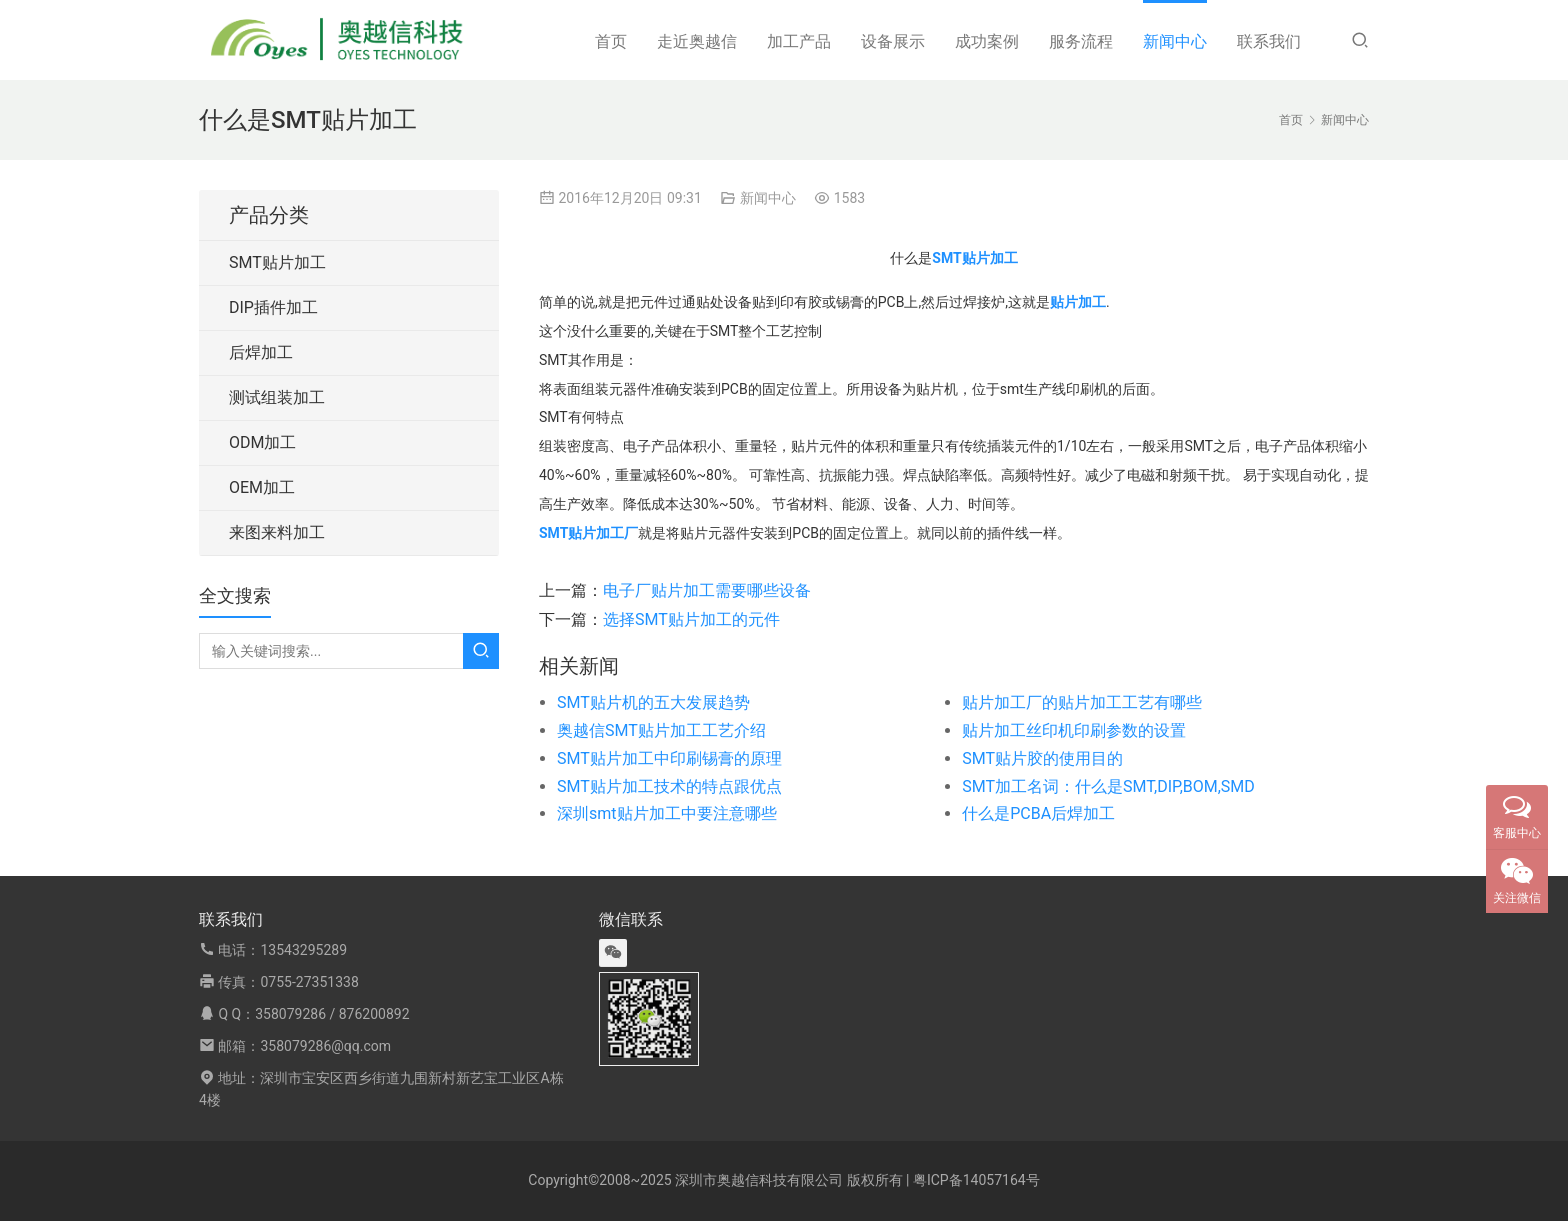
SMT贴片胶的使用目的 (1042, 758)
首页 (611, 41)
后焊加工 (261, 352)
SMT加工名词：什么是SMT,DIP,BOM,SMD (1108, 786)
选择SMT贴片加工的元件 (691, 619)
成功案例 (987, 41)
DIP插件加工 (273, 307)
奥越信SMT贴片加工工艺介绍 (661, 730)
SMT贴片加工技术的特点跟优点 (669, 786)
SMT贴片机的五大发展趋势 (653, 702)
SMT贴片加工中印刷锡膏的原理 (669, 758)
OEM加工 (262, 487)
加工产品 (799, 41)
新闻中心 (1175, 41)
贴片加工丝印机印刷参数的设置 (1074, 730)
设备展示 (893, 41)
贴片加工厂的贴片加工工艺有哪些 (1082, 702)
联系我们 (1269, 41)
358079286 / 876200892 (332, 1014)
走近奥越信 (697, 41)
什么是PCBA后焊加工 (1038, 813)
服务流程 (1081, 41)
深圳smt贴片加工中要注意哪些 (667, 813)
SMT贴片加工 (277, 262)
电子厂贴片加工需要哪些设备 (707, 590)
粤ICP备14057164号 (976, 1180)
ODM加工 (262, 442)
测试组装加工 (277, 397)
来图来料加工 (277, 532)
